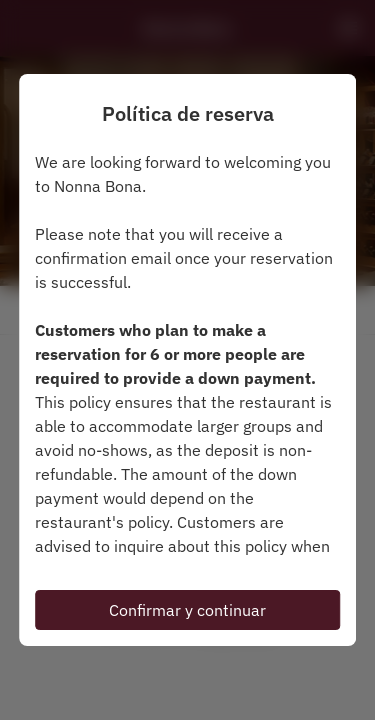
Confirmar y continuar (187, 610)
